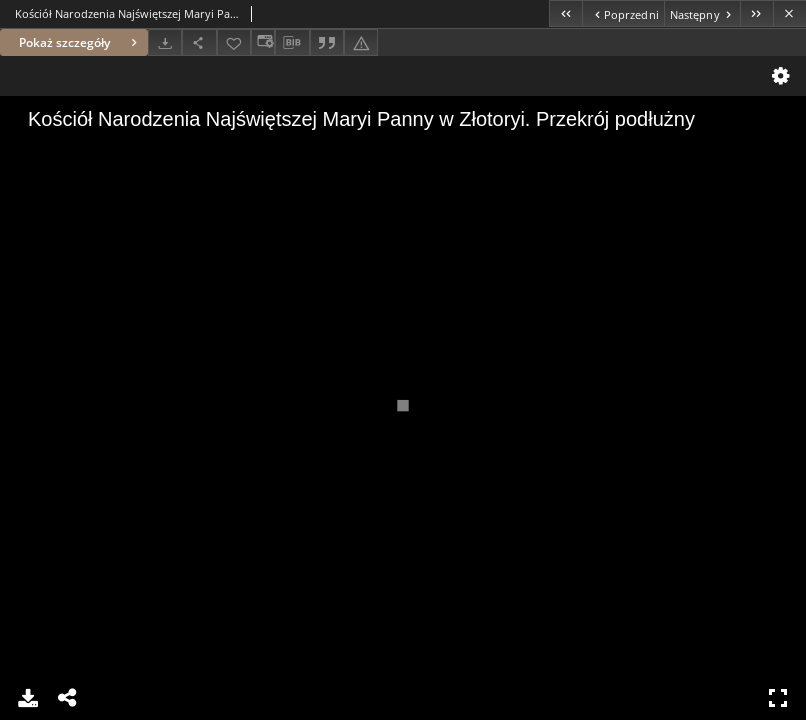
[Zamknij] (789, 13)
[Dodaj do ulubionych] (234, 42)
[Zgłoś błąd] (361, 42)
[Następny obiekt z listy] (702, 13)
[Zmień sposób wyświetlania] (263, 42)
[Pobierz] (165, 42)
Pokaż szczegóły (80, 42)
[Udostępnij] (199, 42)
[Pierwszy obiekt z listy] (565, 13)
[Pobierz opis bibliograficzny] (292, 43)
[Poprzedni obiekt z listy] (622, 13)
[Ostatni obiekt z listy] (756, 13)
